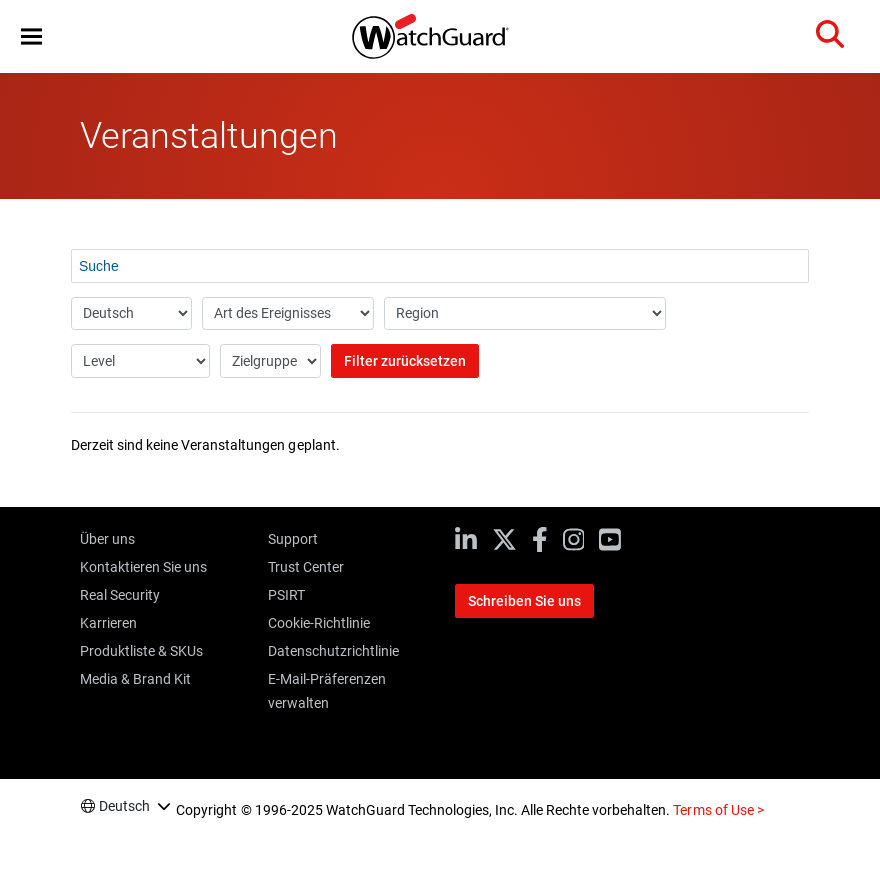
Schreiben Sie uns (524, 601)
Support (293, 539)
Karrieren (108, 623)
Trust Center (306, 567)
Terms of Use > (718, 810)
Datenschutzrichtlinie (333, 651)
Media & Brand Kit (135, 679)
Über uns (107, 539)
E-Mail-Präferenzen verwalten (327, 691)
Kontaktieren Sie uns (143, 567)
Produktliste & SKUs (141, 651)
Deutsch (124, 806)
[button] (31, 36)
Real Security (120, 595)
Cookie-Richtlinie (319, 623)
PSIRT (286, 595)
